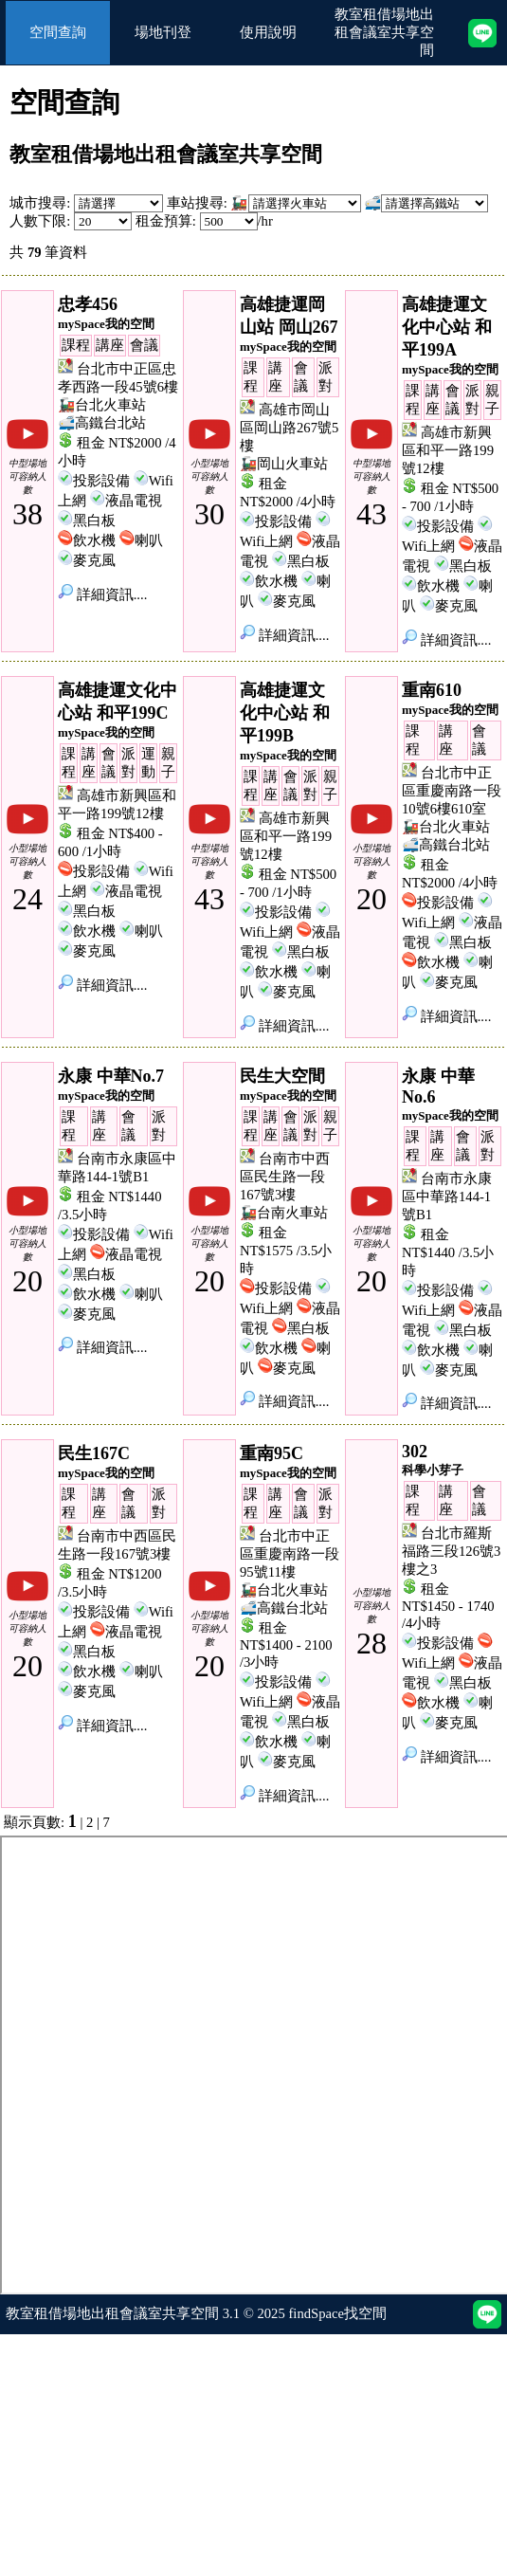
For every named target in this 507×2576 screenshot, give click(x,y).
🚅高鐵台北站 (102, 422)
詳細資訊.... (102, 594)
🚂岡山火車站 (284, 463)
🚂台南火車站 (284, 1212)
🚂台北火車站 (102, 404)
